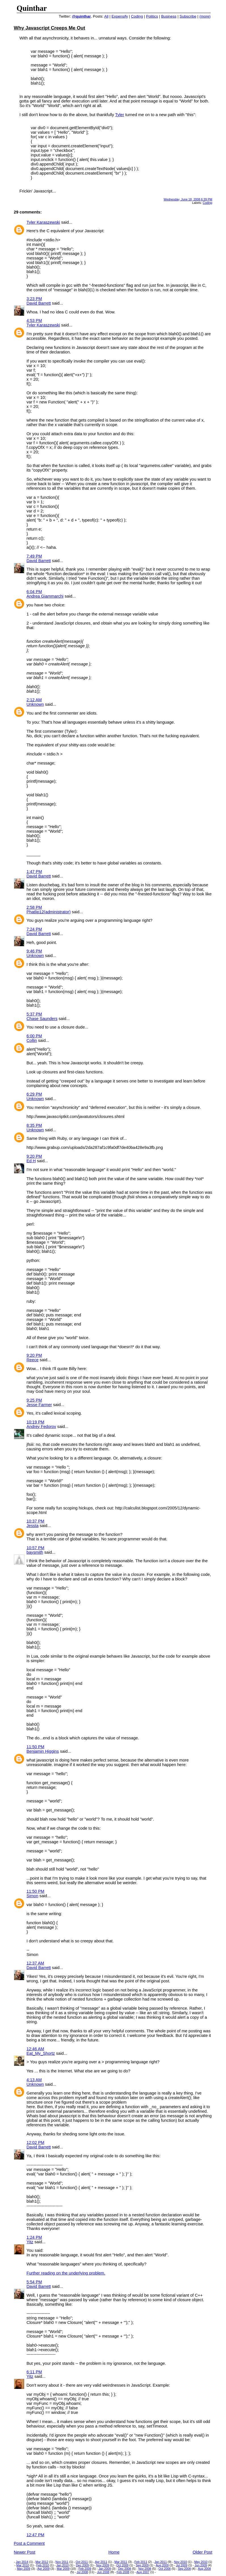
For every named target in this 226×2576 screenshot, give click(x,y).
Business (168, 16)
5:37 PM (34, 1014)
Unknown (35, 704)
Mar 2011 (121, 2562)
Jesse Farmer (39, 1404)
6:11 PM (34, 2372)
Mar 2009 (63, 2568)
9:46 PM (34, 951)
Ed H (31, 1161)
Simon (33, 1896)
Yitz (30, 2242)
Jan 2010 (62, 2565)
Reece (33, 1360)
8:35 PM (34, 1125)
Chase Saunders (42, 1018)
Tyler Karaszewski (43, 222)
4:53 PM (34, 320)
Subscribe (187, 16)
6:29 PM (34, 1094)
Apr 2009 (43, 2568)
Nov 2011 (62, 2562)
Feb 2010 (42, 2565)
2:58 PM (34, 907)
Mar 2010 (22, 2565)
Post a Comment (29, 2543)
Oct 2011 (82, 2562)
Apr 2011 (101, 2562)
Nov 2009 (102, 2565)
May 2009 (23, 2568)
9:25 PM (34, 1400)
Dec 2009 (82, 2565)
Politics (152, 16)
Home (113, 2552)
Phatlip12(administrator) (49, 912)
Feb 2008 (123, 2572)
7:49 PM (34, 556)
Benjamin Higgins (43, 1751)
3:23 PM (34, 298)
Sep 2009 (142, 2565)
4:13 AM (34, 2079)
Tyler (119, 114)
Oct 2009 (122, 2565)
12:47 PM (36, 2535)
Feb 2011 (140, 2562)
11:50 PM (36, 1746)
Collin (32, 1040)
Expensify (119, 16)
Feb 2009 (85, 2568)
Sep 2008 (184, 2568)
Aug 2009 (162, 2565)
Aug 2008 (204, 2568)
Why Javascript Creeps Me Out (49, 28)
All (106, 16)
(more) (204, 16)
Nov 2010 (180, 2562)
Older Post (202, 2552)
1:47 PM (34, 871)
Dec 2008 (124, 2568)
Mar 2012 (41, 2562)
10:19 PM (36, 1422)
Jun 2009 (201, 2565)
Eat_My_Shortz (41, 2053)
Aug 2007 (142, 2572)
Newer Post (24, 2552)
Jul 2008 (82, 2572)
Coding (137, 16)
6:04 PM (34, 591)
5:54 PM (34, 2282)
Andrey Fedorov (41, 1426)
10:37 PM (36, 1521)
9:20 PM (34, 1156)
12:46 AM (35, 2049)
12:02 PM (36, 2142)
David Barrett (39, 303)
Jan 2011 (161, 2562)
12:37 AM (35, 1963)
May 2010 (201, 2562)
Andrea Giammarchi (45, 596)
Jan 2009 (104, 2568)
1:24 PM (34, 2237)
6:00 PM (34, 1036)
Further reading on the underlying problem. (66, 2273)
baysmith (35, 1552)
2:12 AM (34, 700)
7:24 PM (34, 929)
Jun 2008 (103, 2572)
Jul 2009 (181, 2565)
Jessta (33, 1525)
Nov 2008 (144, 2568)
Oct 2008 (165, 2568)
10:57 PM (36, 1547)
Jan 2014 (22, 2562)
